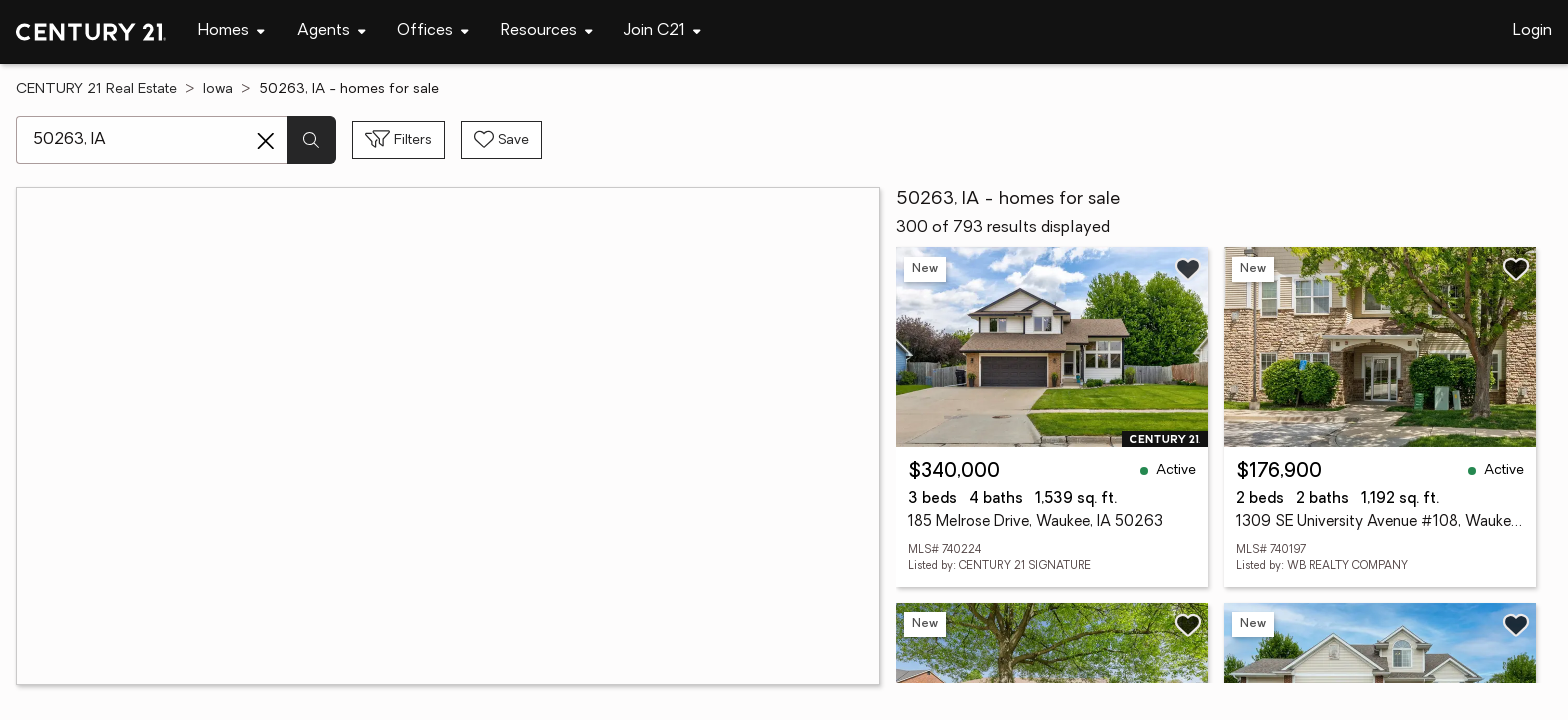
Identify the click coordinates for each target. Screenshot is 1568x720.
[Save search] (501, 140)
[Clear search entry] (266, 141)
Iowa (218, 89)
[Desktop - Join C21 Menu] (662, 31)
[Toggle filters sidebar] (398, 140)
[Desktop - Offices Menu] (433, 31)
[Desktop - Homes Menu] (231, 31)
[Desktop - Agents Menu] (331, 31)
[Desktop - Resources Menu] (547, 31)
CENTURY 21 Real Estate (96, 89)
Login (1532, 31)
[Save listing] (1188, 269)
